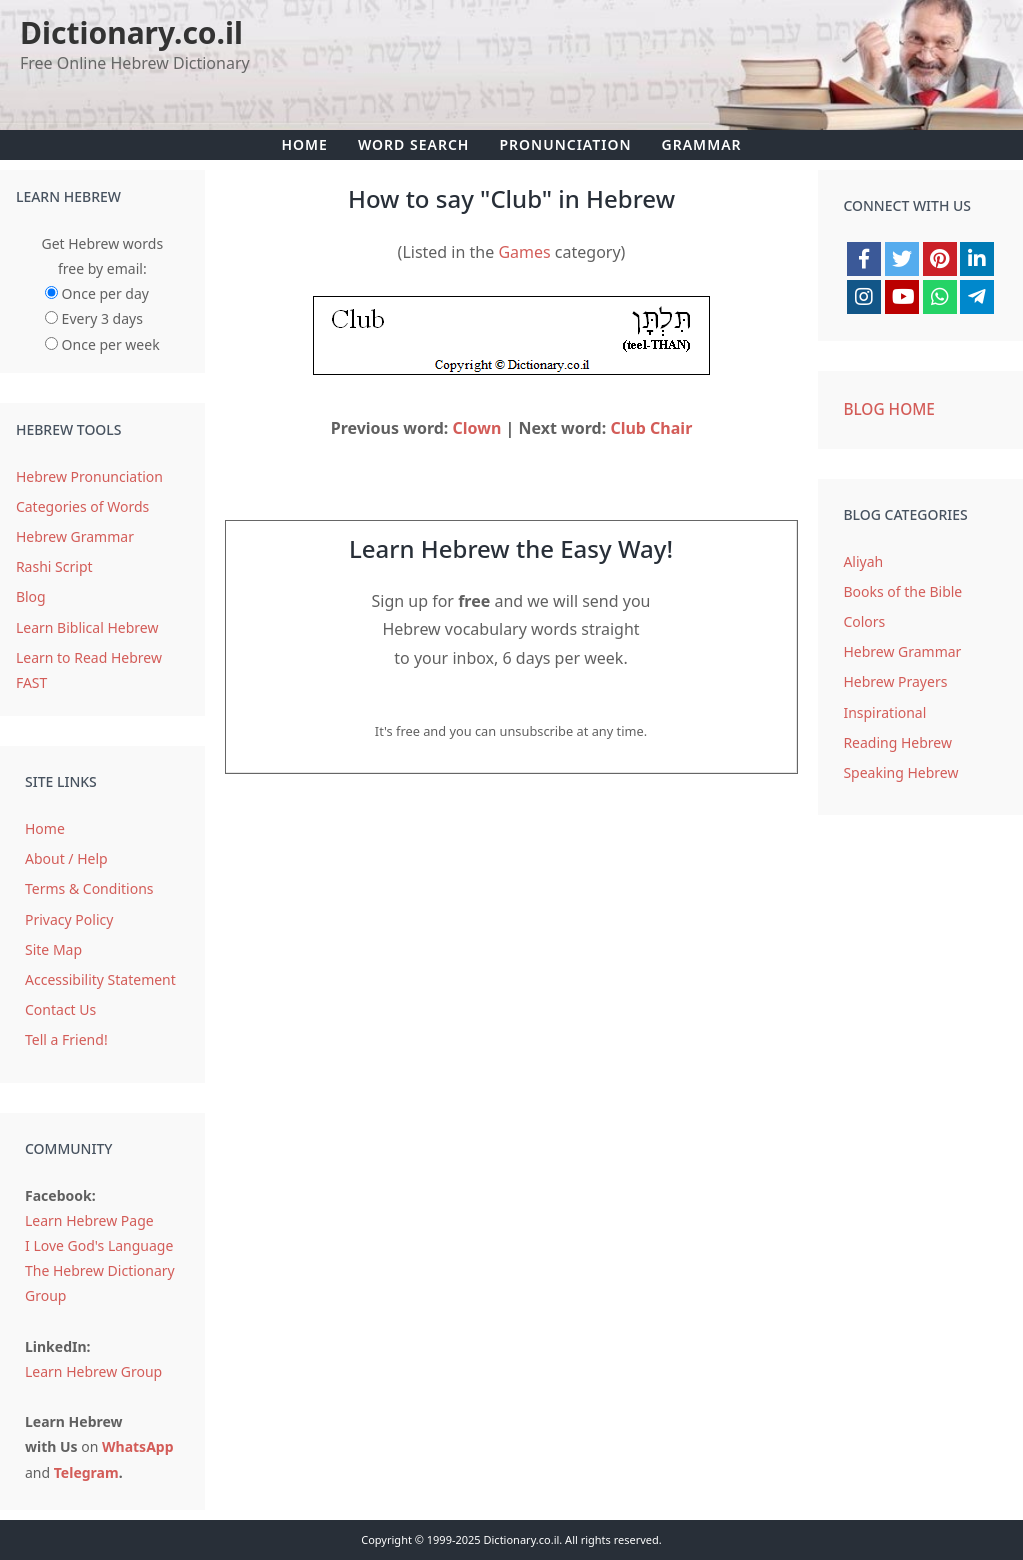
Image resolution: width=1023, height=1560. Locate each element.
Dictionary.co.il (131, 32)
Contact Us (60, 1009)
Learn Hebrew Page (89, 1220)
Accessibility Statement (100, 979)
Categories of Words (82, 506)
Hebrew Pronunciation (89, 476)
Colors (864, 621)
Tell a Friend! (66, 1039)
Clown (477, 428)
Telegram (86, 1472)
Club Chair (651, 428)
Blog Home (889, 409)
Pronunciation (565, 144)
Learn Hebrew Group (93, 1371)
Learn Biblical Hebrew (87, 627)
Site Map (53, 949)
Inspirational (884, 712)
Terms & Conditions (89, 888)
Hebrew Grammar (75, 536)
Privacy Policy (69, 919)
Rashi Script (54, 566)
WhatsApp (138, 1446)
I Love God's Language (99, 1245)
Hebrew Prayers (895, 681)
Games (524, 252)
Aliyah (863, 561)
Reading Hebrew (897, 742)
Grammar (702, 144)
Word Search (414, 144)
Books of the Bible (902, 591)
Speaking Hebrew (900, 772)
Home (304, 144)
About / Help (66, 858)
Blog (31, 596)
